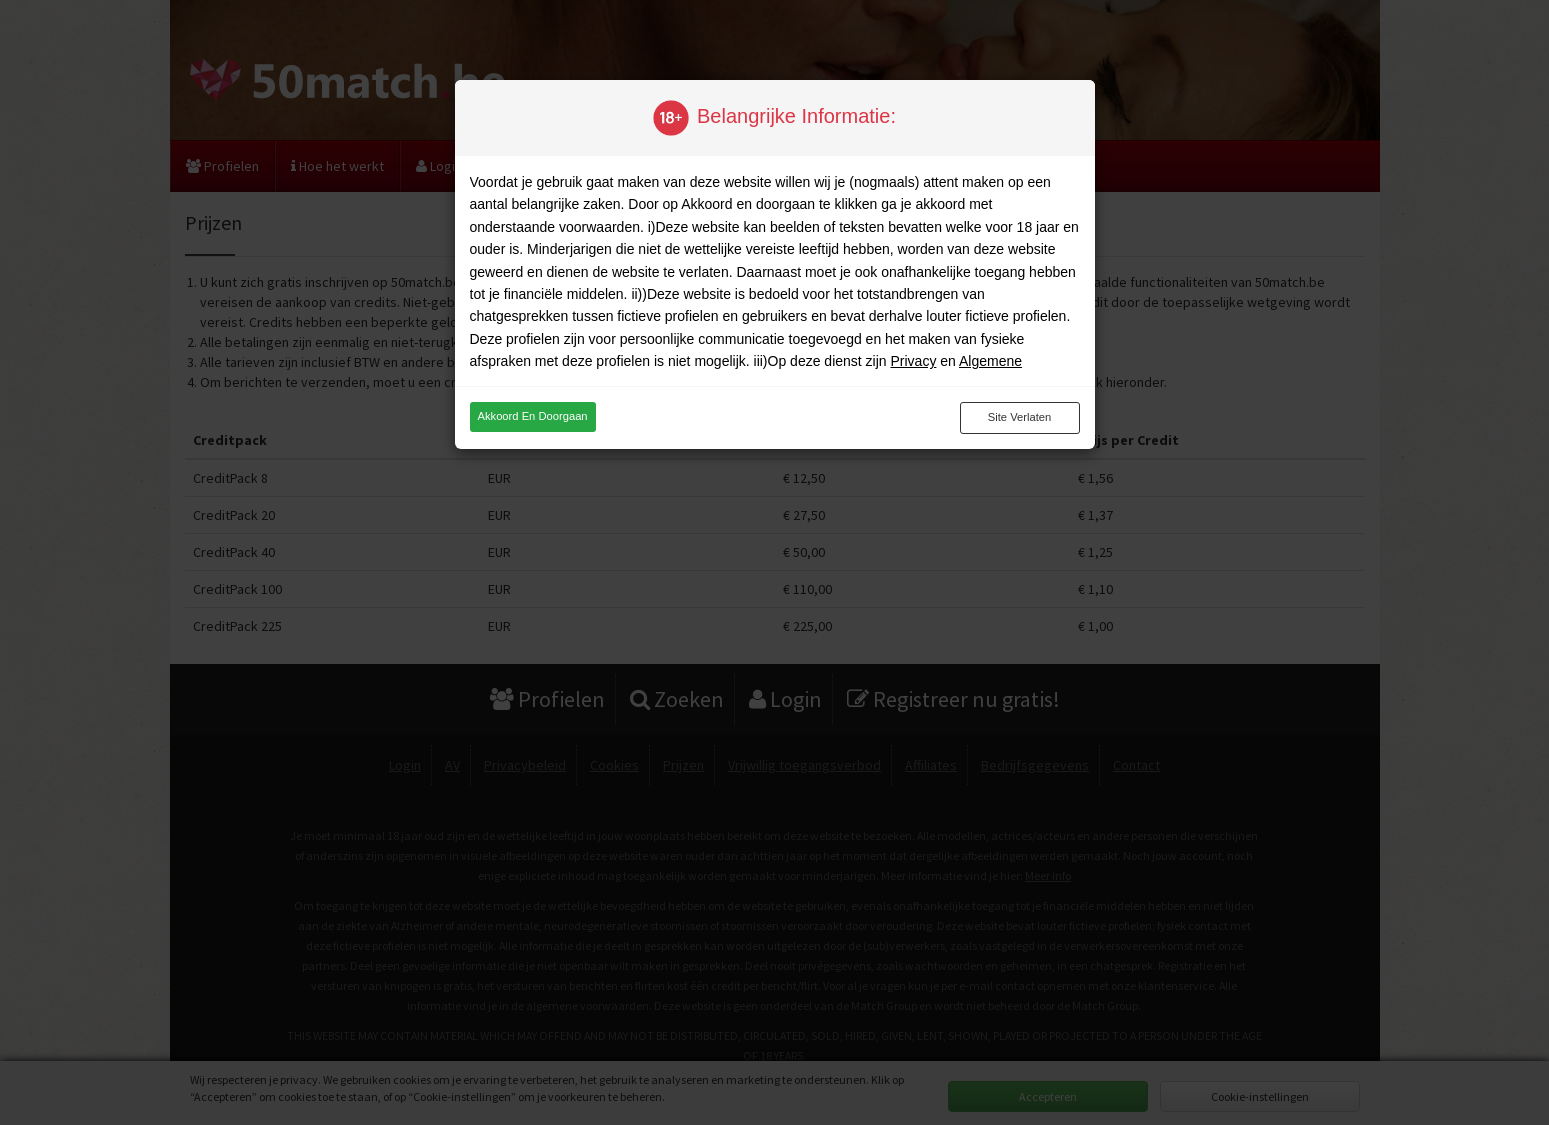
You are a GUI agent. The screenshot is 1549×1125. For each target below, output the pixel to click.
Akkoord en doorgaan (533, 416)
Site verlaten (1019, 417)
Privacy (913, 361)
